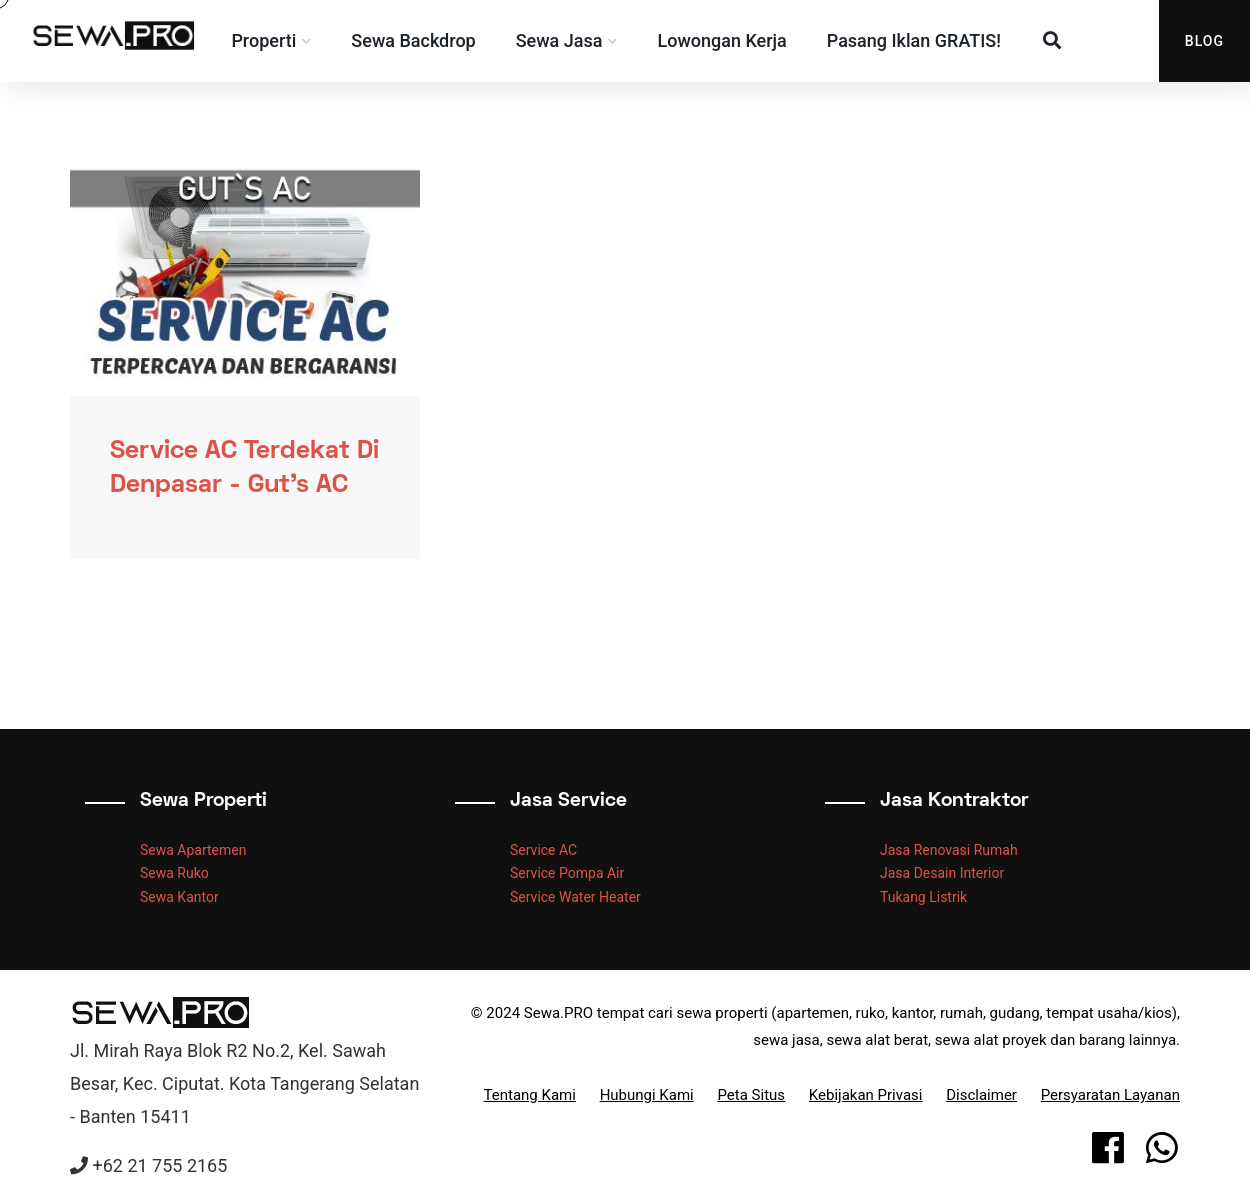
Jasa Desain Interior (942, 873)
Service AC (543, 850)
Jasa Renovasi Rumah (949, 850)
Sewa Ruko (174, 873)
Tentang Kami (530, 1095)
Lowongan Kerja (737, 40)
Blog (1204, 41)
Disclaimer (981, 1095)
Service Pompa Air (567, 873)
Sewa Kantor (179, 897)
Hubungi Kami (647, 1095)
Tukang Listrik (923, 897)
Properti (279, 40)
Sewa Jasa (574, 40)
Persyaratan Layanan (1110, 1095)
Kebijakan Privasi (866, 1095)
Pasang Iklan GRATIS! (929, 40)
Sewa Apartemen (193, 850)
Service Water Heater (575, 897)
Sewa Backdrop (429, 40)
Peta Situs (751, 1095)
